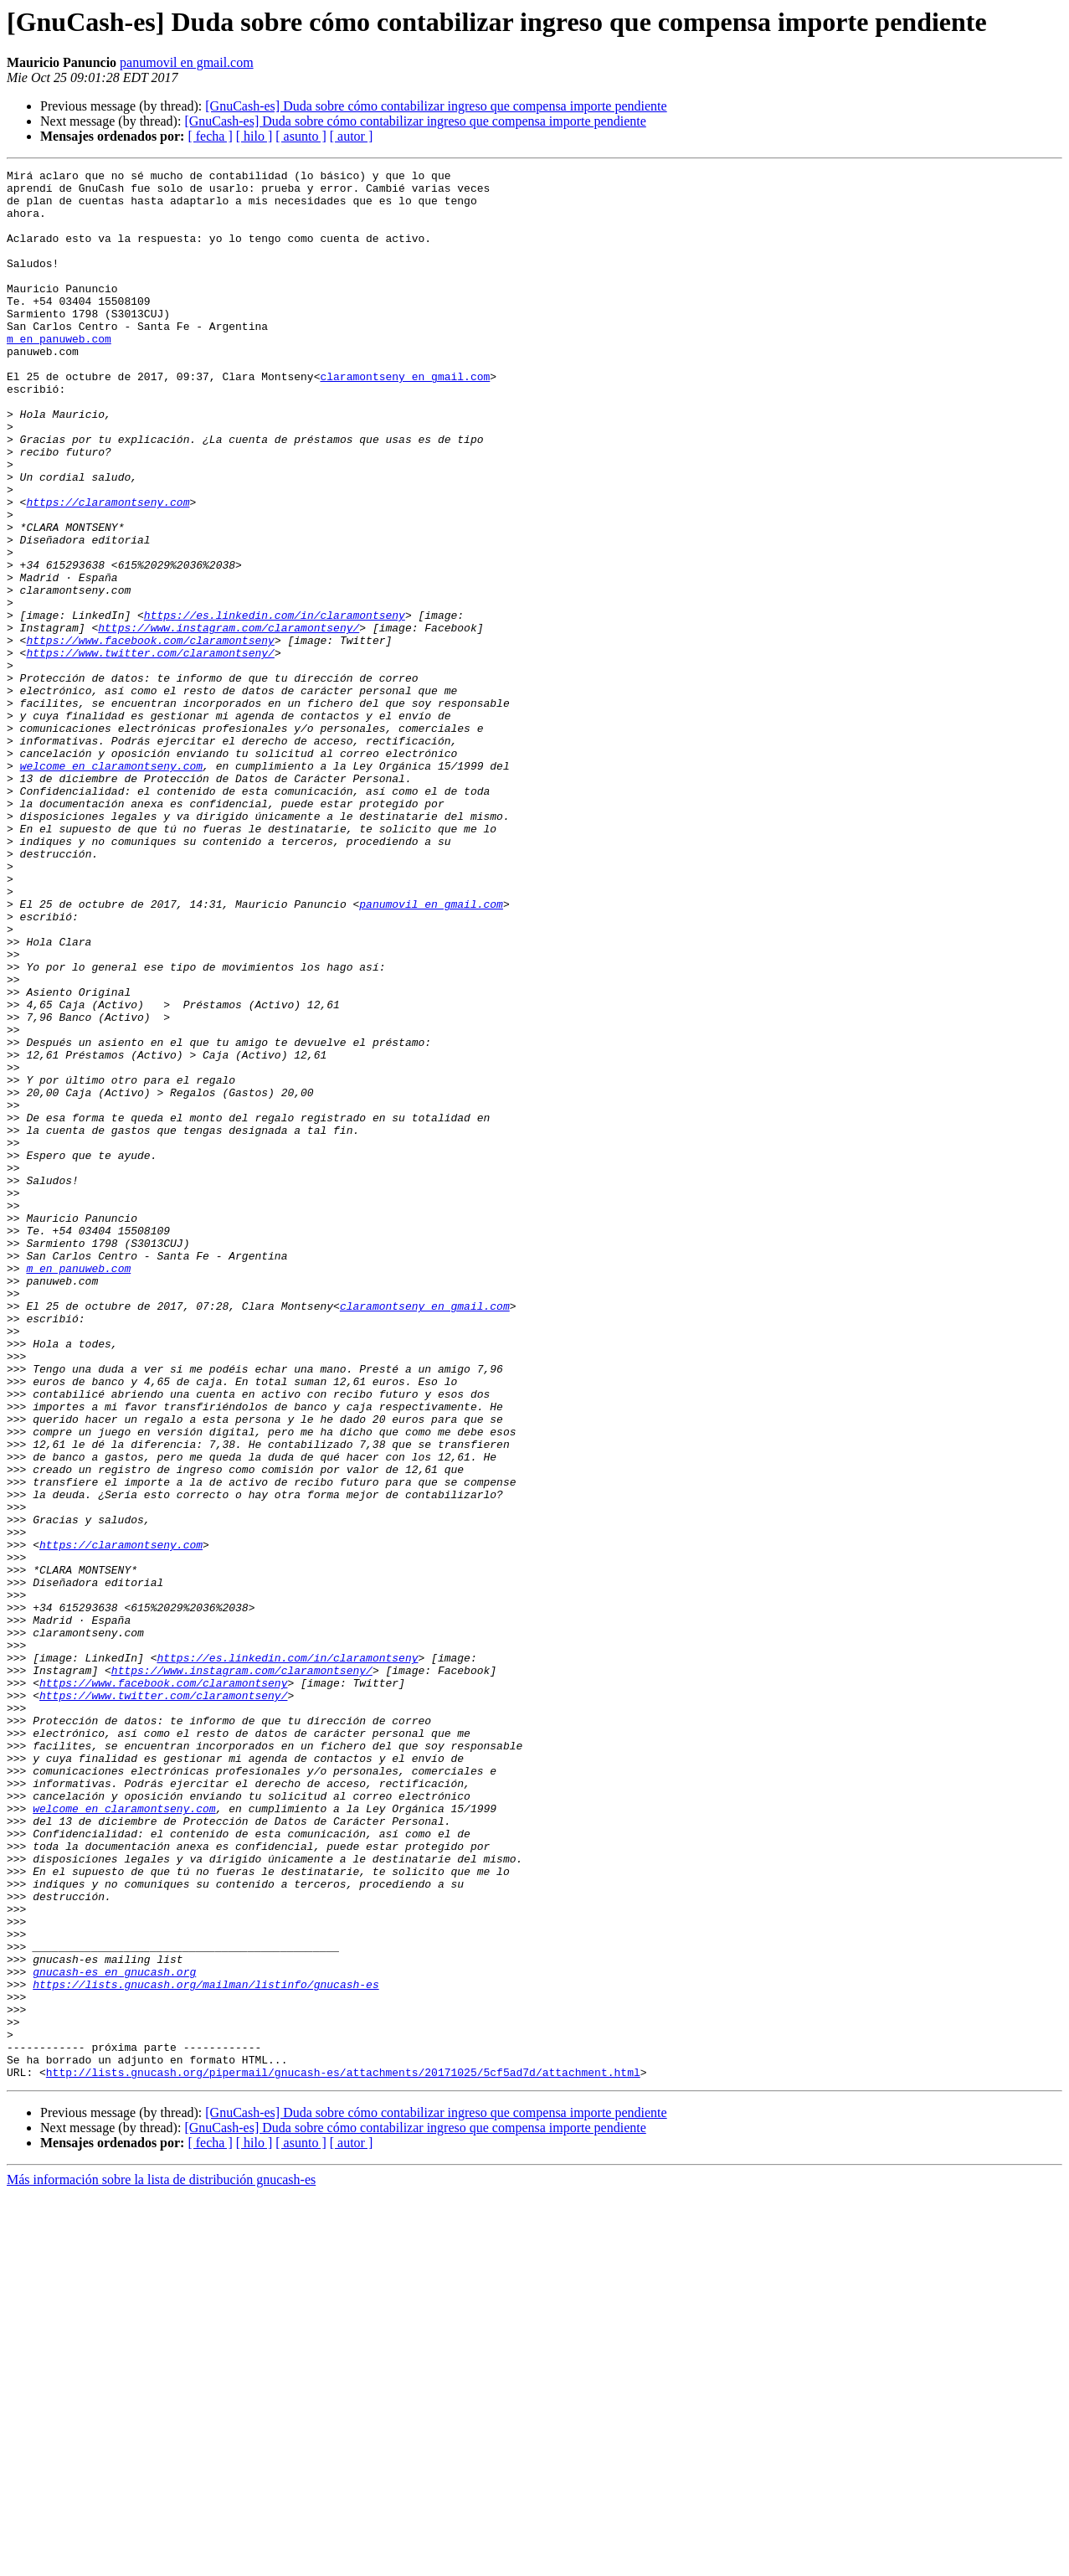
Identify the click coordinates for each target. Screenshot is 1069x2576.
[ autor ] (351, 136)
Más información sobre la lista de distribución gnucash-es (161, 2561)
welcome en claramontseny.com (111, 886)
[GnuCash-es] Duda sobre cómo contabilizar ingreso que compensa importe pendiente (435, 106)
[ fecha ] (210, 136)
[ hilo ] (254, 136)
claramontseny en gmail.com (405, 418)
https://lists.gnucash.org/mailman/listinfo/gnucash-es (205, 2348)
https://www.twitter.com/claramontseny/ (150, 750)
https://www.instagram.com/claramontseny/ (228, 720)
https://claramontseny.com (107, 569)
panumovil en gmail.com (187, 62)
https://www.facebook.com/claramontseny (150, 735)
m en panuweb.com (59, 373)
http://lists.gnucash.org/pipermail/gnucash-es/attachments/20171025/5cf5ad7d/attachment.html (343, 2453)
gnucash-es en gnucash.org (114, 2333)
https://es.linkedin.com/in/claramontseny (274, 705)
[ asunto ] (300, 136)
